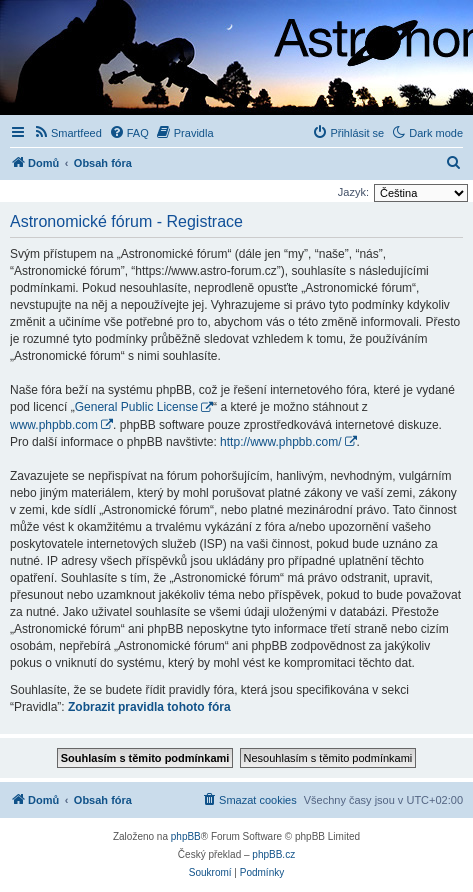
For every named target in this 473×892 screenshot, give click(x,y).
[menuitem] (67, 133)
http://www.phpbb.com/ (280, 442)
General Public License (136, 407)
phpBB (186, 836)
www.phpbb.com (54, 425)
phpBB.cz (273, 854)
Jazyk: (353, 192)
